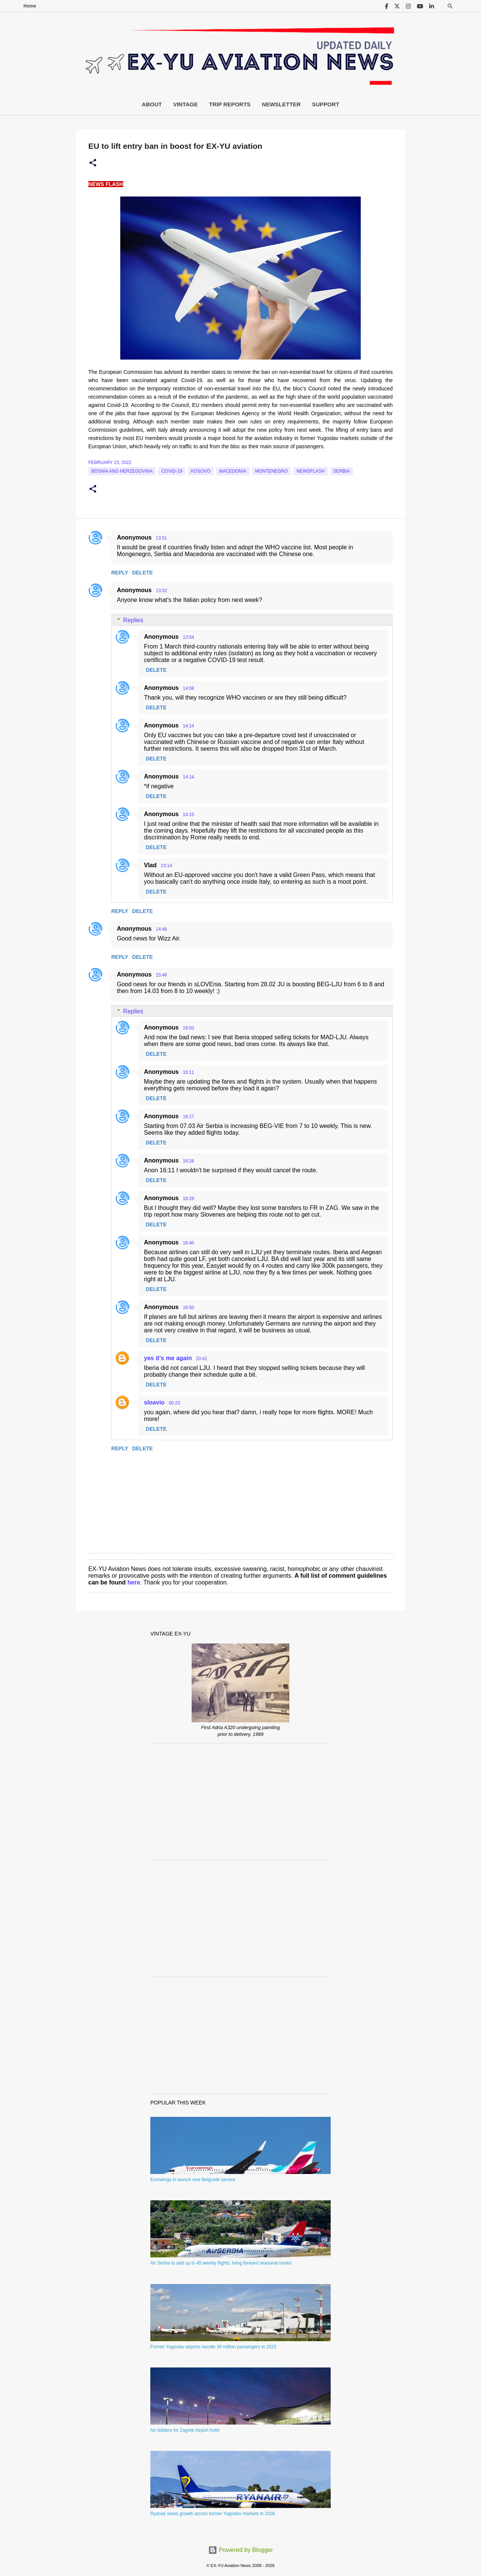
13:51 (161, 538)
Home (30, 6)
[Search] (450, 6)
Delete (142, 573)
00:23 (174, 1403)
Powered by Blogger (240, 2550)
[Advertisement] (240, 1801)
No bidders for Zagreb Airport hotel (184, 2430)
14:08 (188, 688)
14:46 (161, 929)
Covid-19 (171, 471)
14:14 (188, 726)
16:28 (188, 1198)
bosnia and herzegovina (122, 471)
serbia (341, 471)
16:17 (188, 1116)
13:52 (161, 590)
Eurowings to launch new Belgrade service (192, 2179)
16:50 (188, 1307)
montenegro (271, 471)
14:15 (188, 814)
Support (325, 104)
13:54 (188, 637)
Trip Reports (230, 104)
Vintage (185, 104)
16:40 (188, 1243)
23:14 (166, 865)
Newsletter (281, 104)
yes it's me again (168, 1358)
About (152, 104)
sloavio (154, 1402)
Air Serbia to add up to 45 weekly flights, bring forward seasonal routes (221, 2263)
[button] (92, 163)
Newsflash (310, 471)
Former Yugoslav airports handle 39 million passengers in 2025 (213, 2346)
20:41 (201, 1358)
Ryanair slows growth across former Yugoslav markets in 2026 (212, 2513)
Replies (133, 620)
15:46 (161, 975)
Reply (119, 573)
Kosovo (200, 471)
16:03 (188, 1028)
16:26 (188, 1161)
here (133, 1582)
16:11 (188, 1072)
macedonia (233, 471)
